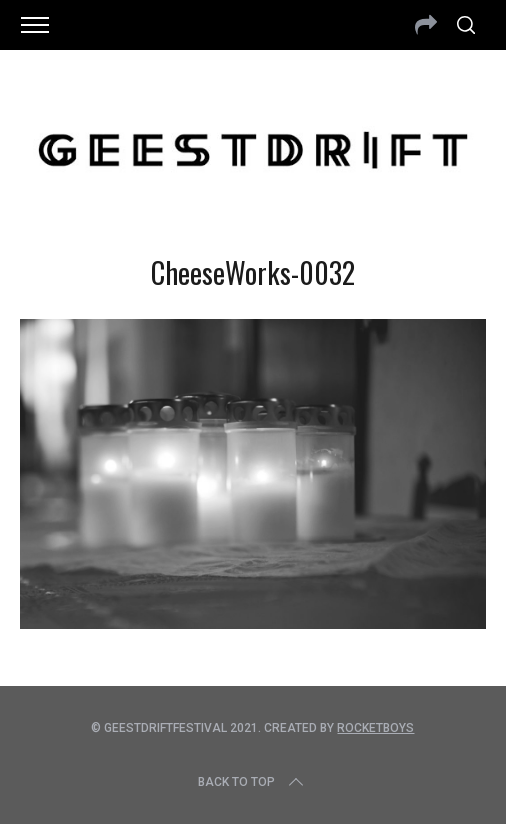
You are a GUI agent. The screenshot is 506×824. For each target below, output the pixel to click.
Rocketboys (375, 728)
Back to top (252, 782)
